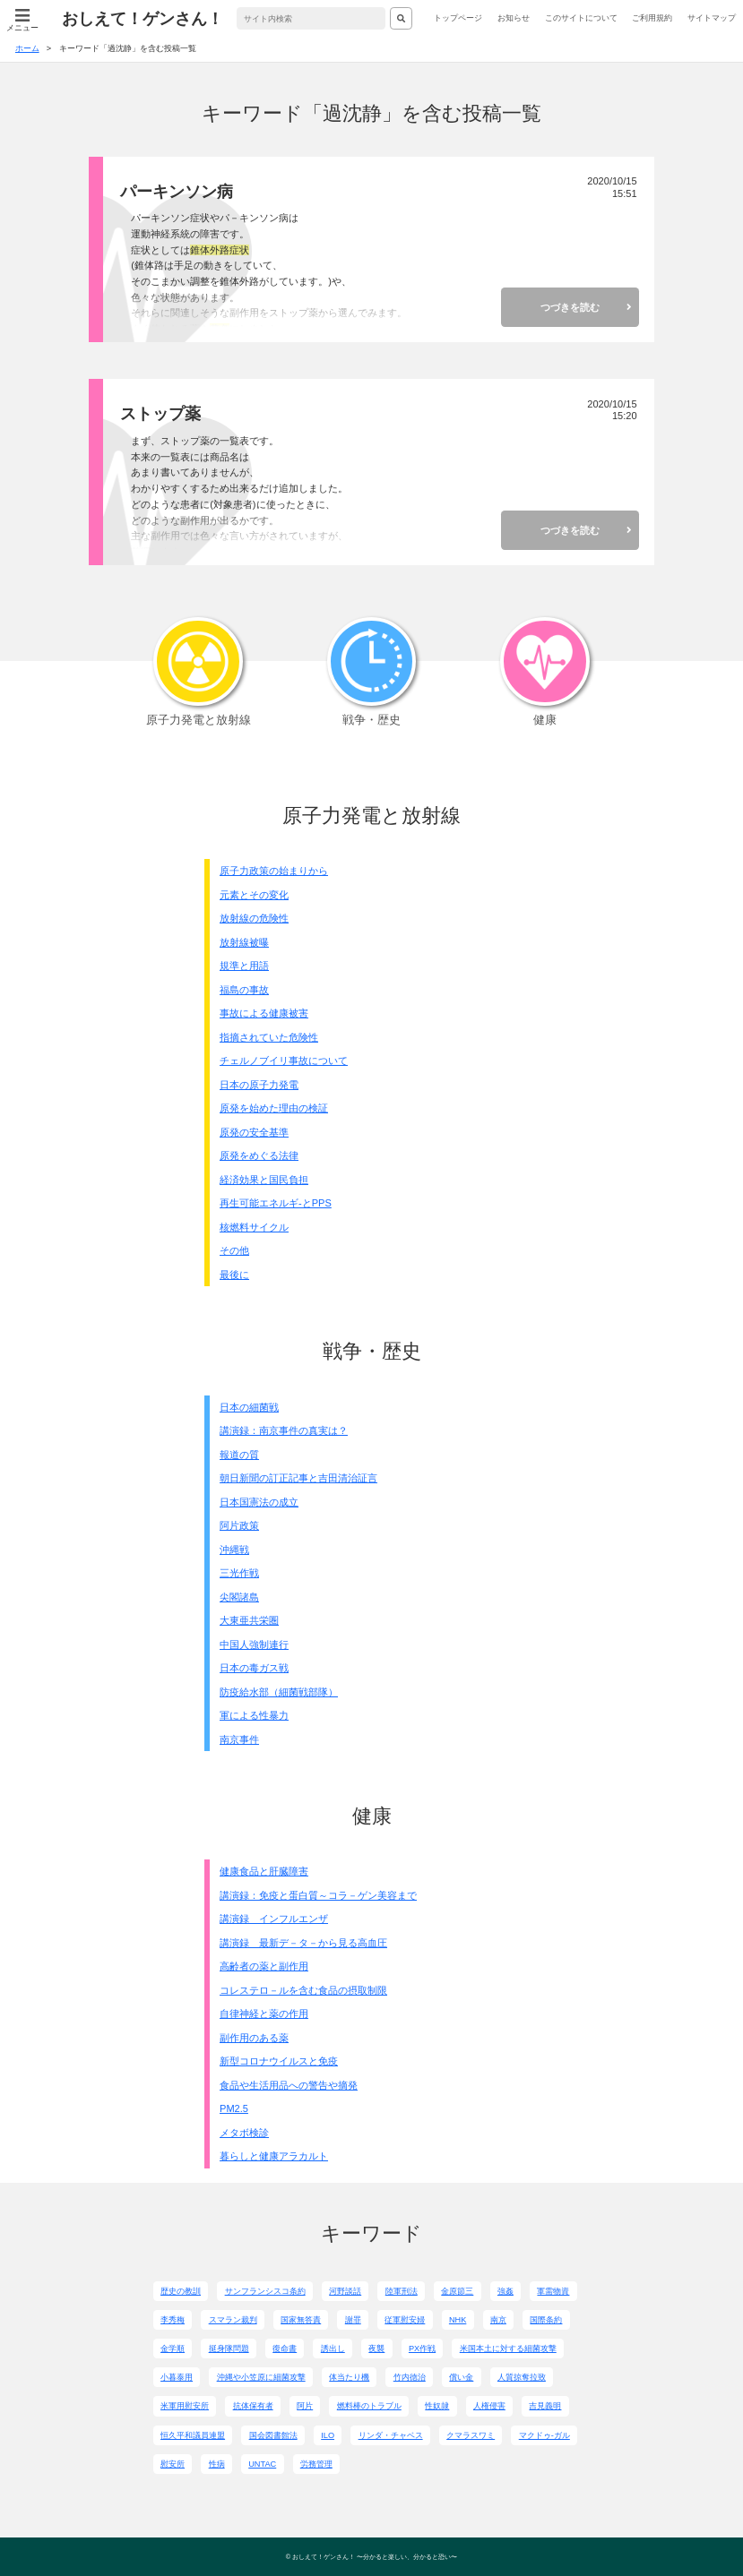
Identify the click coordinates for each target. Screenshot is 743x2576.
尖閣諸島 (239, 1597)
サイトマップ (711, 17)
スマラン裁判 (233, 2319)
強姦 (505, 2291)
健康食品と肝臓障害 (264, 1871)
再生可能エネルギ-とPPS (276, 1203)
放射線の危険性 (254, 918)
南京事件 (239, 1739)
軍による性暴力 (254, 1715)
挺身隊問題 (229, 2348)
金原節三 (457, 2291)
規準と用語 (244, 965)
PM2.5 (234, 2108)
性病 (217, 2464)
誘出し (333, 2348)
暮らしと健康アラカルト (274, 2156)
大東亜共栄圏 (249, 1620)
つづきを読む (570, 307)
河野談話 (345, 2291)
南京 (498, 2319)
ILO (327, 2435)
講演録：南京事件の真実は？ (284, 1430)
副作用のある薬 (254, 2037)
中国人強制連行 (254, 1644)
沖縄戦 (234, 1549)
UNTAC (262, 2464)
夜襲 (376, 2348)
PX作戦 (422, 2348)
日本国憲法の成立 (259, 1502)
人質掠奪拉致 (521, 2377)
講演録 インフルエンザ (274, 1918)
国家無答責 (301, 2319)
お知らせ (513, 17)
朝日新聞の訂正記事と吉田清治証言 (298, 1478)
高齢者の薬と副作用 (264, 1966)
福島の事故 (244, 989)
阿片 (305, 2405)
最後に (234, 1274)
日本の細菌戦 (249, 1407)
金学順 (172, 2348)
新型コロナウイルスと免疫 (279, 2061)
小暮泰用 (176, 2377)
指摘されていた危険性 (269, 1037)
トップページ (458, 17)
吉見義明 (545, 2405)
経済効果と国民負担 (264, 1179)
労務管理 (316, 2464)
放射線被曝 (244, 942)
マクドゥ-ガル (544, 2435)
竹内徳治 (409, 2377)
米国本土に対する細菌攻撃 (508, 2348)
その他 (234, 1250)
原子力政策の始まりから (274, 870)
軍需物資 (553, 2291)
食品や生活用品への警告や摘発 (289, 2085)
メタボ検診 (244, 2132)
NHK (457, 2319)
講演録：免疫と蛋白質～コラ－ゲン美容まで (318, 1895)
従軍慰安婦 (404, 2319)
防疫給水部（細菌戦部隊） (279, 1692)
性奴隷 (437, 2405)
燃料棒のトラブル (369, 2405)
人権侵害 (489, 2405)
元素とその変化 (254, 894)
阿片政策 (239, 1525)
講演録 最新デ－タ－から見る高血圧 (303, 1942)
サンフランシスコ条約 (265, 2291)
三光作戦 (239, 1572)
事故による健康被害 (264, 1013)
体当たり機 (349, 2377)
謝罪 (353, 2319)
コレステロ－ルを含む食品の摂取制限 (303, 1990)
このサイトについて (581, 17)
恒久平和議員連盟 (192, 2435)
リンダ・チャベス (391, 2435)
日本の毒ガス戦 (254, 1667)
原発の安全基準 (254, 1132)
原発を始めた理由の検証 (274, 1108)
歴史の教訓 (180, 2291)
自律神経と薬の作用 (264, 2013)
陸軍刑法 (401, 2291)
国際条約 (546, 2319)
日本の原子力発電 (259, 1084)
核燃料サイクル (254, 1227)
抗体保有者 (253, 2405)
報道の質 (239, 1454)
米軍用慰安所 (184, 2405)
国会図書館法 (273, 2435)
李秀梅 (172, 2319)
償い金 (461, 2377)
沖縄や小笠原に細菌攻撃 (261, 2377)
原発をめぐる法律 (259, 1155)
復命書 (284, 2348)
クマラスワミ (470, 2435)
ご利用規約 (652, 17)
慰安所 (172, 2464)
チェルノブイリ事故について (284, 1060)
